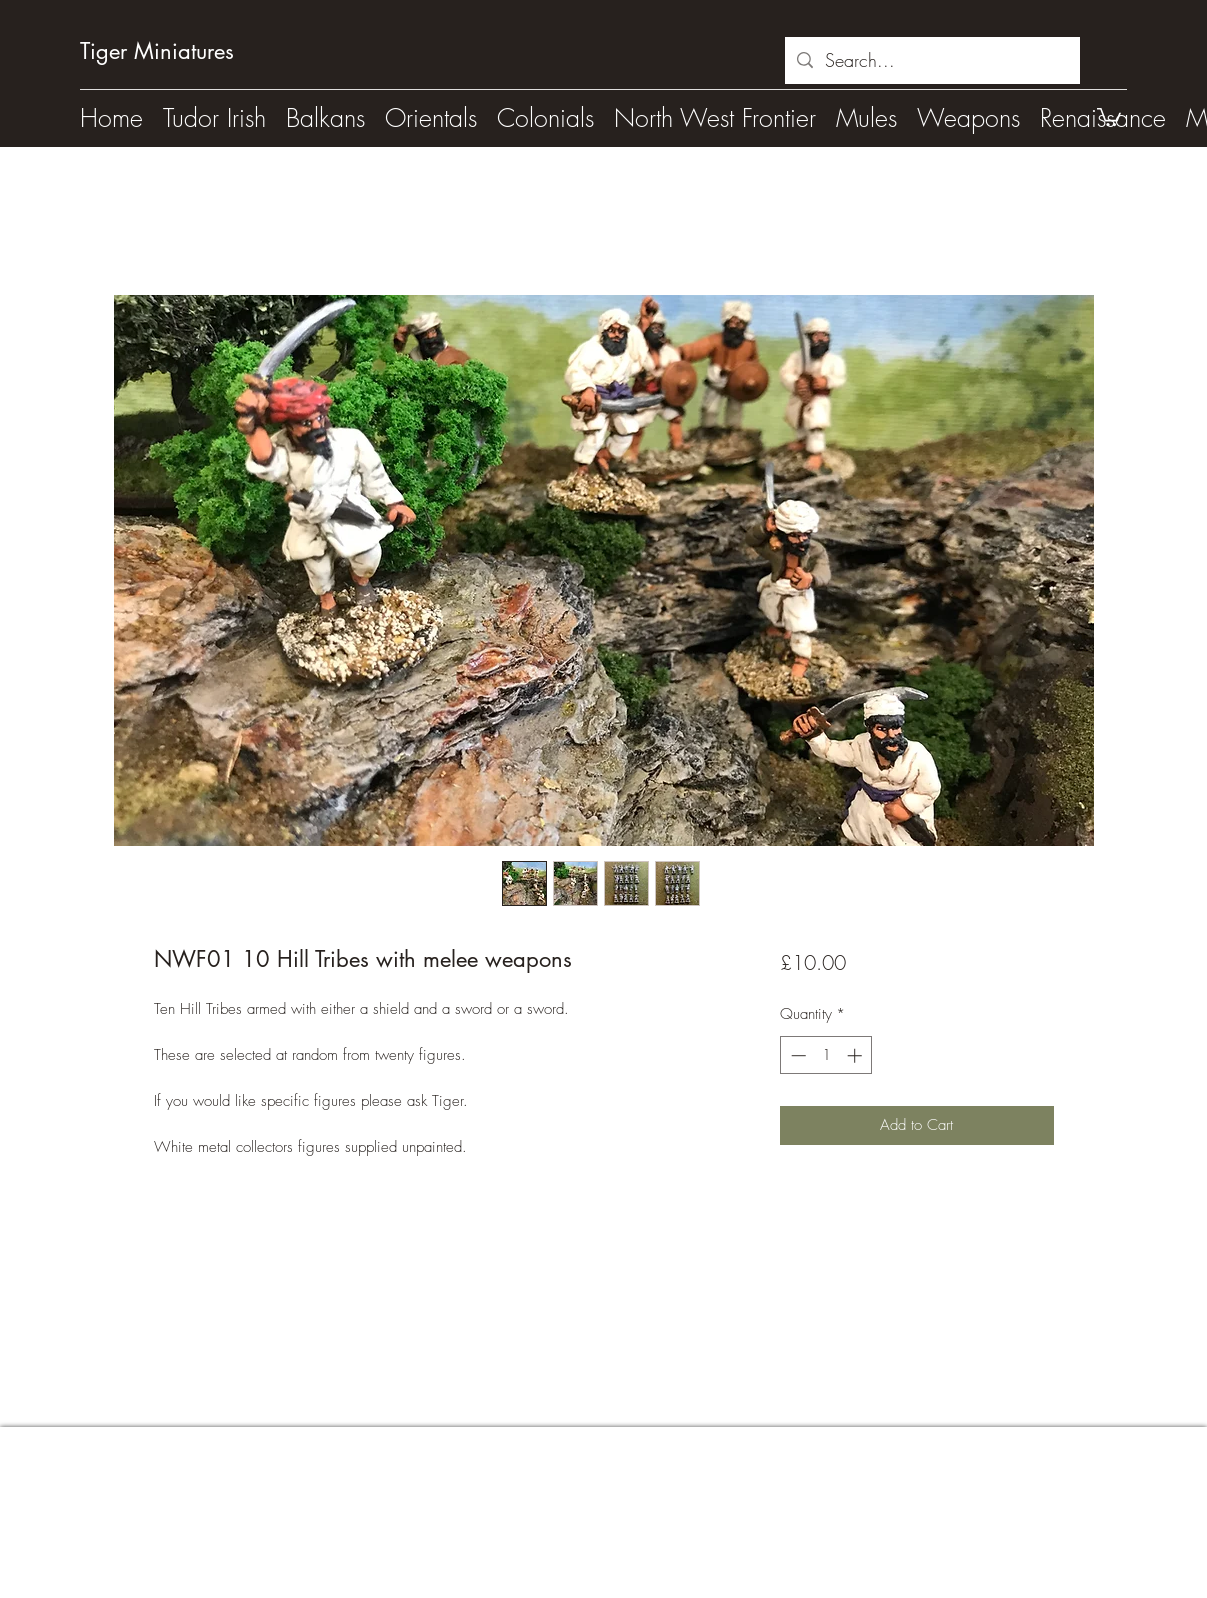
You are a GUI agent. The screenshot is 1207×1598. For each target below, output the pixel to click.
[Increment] (856, 1055)
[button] (1109, 116)
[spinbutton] (826, 1055)
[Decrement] (796, 1055)
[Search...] (931, 61)
